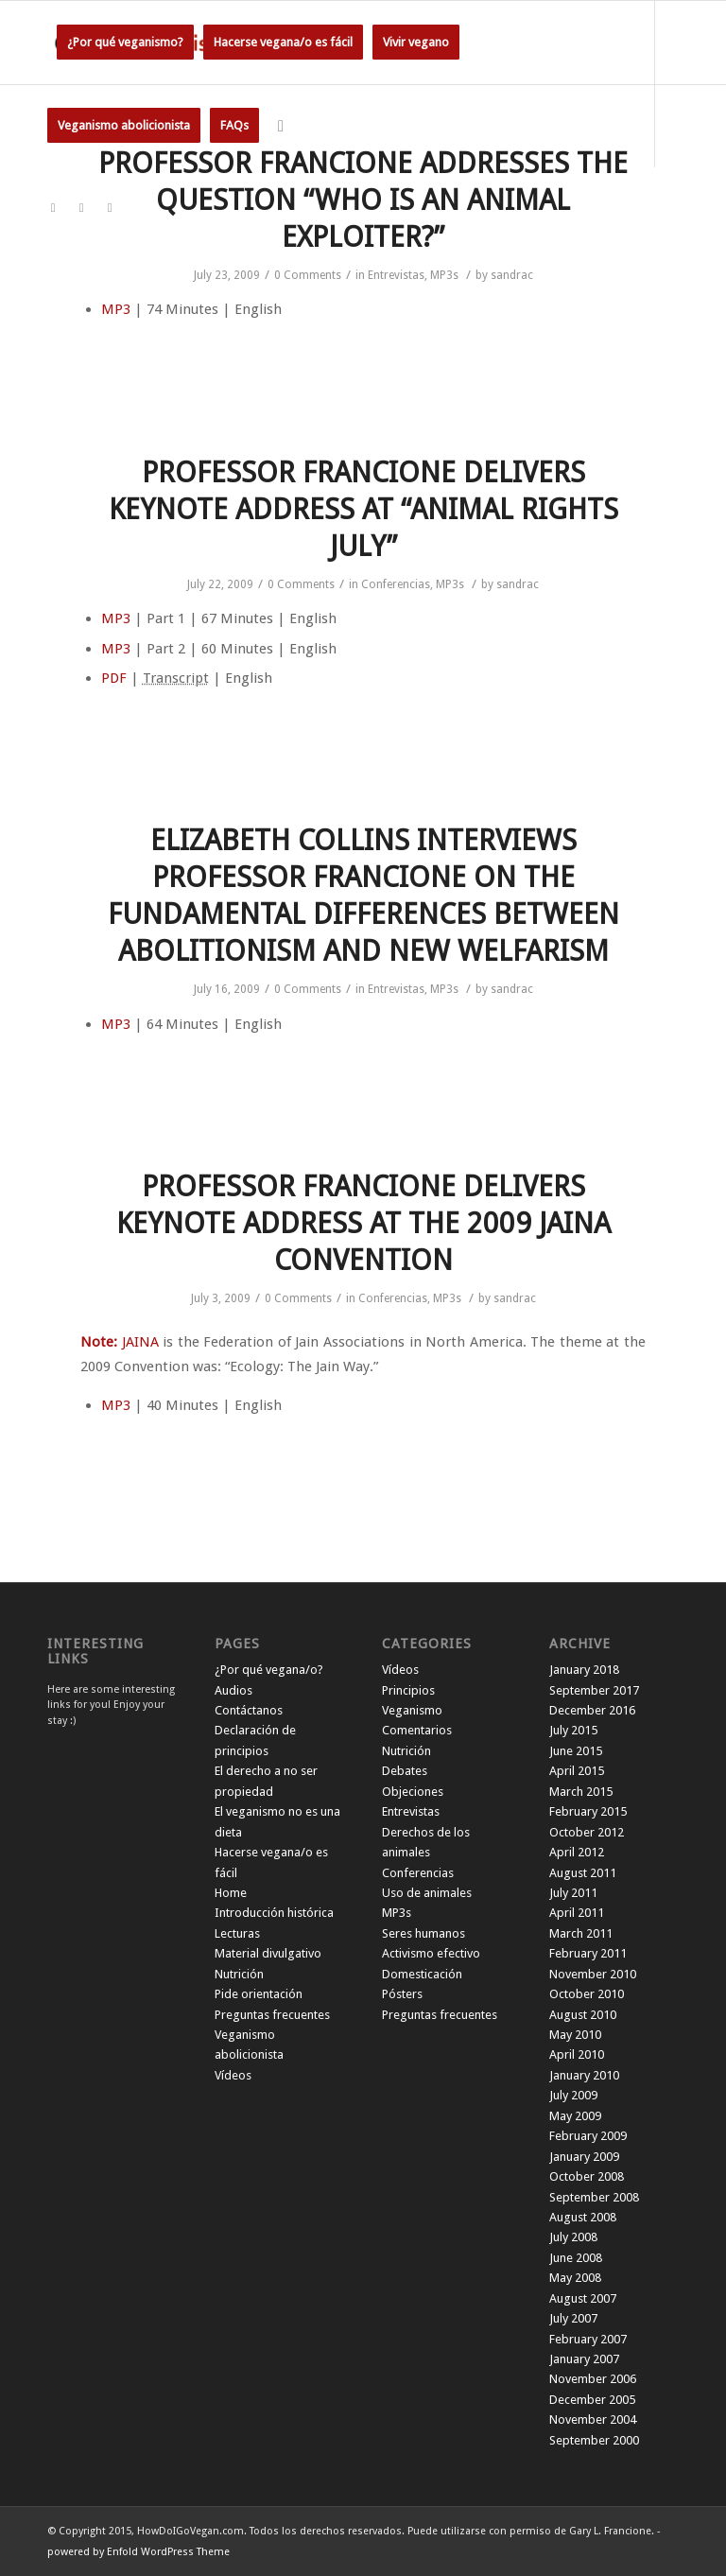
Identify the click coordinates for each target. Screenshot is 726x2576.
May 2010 (575, 2035)
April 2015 (576, 1771)
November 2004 (592, 2419)
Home (231, 1893)
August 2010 (582, 2015)
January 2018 (584, 1669)
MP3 (115, 309)
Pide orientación (258, 1994)
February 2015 (588, 1811)
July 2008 (573, 2237)
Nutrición (239, 1974)
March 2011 (581, 1933)
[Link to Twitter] (53, 208)
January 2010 (584, 2075)
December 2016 (592, 1710)
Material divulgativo (268, 1953)
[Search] (280, 125)
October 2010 (586, 1994)
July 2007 (573, 2318)
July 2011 (573, 1893)
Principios (408, 1690)
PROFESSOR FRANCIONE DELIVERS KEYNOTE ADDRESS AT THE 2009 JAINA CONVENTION (363, 1223)
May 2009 (575, 2116)
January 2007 (584, 2359)
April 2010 (576, 2054)
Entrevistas (396, 275)
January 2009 (584, 2157)
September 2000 (594, 2440)
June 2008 (575, 2258)
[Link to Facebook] (81, 208)
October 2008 (586, 2176)
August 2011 (582, 1873)
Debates (404, 1771)
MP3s (444, 275)
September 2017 (594, 1690)
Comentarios (417, 1730)
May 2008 (575, 2278)
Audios (233, 1690)
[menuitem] (125, 42)
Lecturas (237, 1933)
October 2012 (586, 1832)
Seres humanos (423, 1933)
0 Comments (307, 275)
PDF (114, 678)
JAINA (140, 1341)
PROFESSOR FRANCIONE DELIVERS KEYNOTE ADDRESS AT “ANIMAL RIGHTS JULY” (363, 509)
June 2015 (575, 1751)
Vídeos (233, 2075)
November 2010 (592, 1974)
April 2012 (576, 1852)
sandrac (512, 275)
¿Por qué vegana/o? (269, 1669)
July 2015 (573, 1730)
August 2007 (582, 2298)
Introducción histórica (274, 1913)
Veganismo (412, 1710)
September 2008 (594, 2197)
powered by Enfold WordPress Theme (138, 2552)
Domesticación (422, 1974)
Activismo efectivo (431, 1953)
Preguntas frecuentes (272, 2015)
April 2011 (576, 1913)
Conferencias (395, 584)
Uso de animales (427, 1893)
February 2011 (588, 1953)
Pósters (402, 1994)
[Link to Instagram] (109, 208)
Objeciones (412, 1791)
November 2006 (592, 2379)
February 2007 (588, 2339)
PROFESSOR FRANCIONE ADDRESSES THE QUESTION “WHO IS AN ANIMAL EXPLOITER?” (363, 200)
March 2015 (581, 1791)
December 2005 (592, 2400)
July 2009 (573, 2095)
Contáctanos (249, 1710)
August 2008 (582, 2217)
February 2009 (588, 2136)
